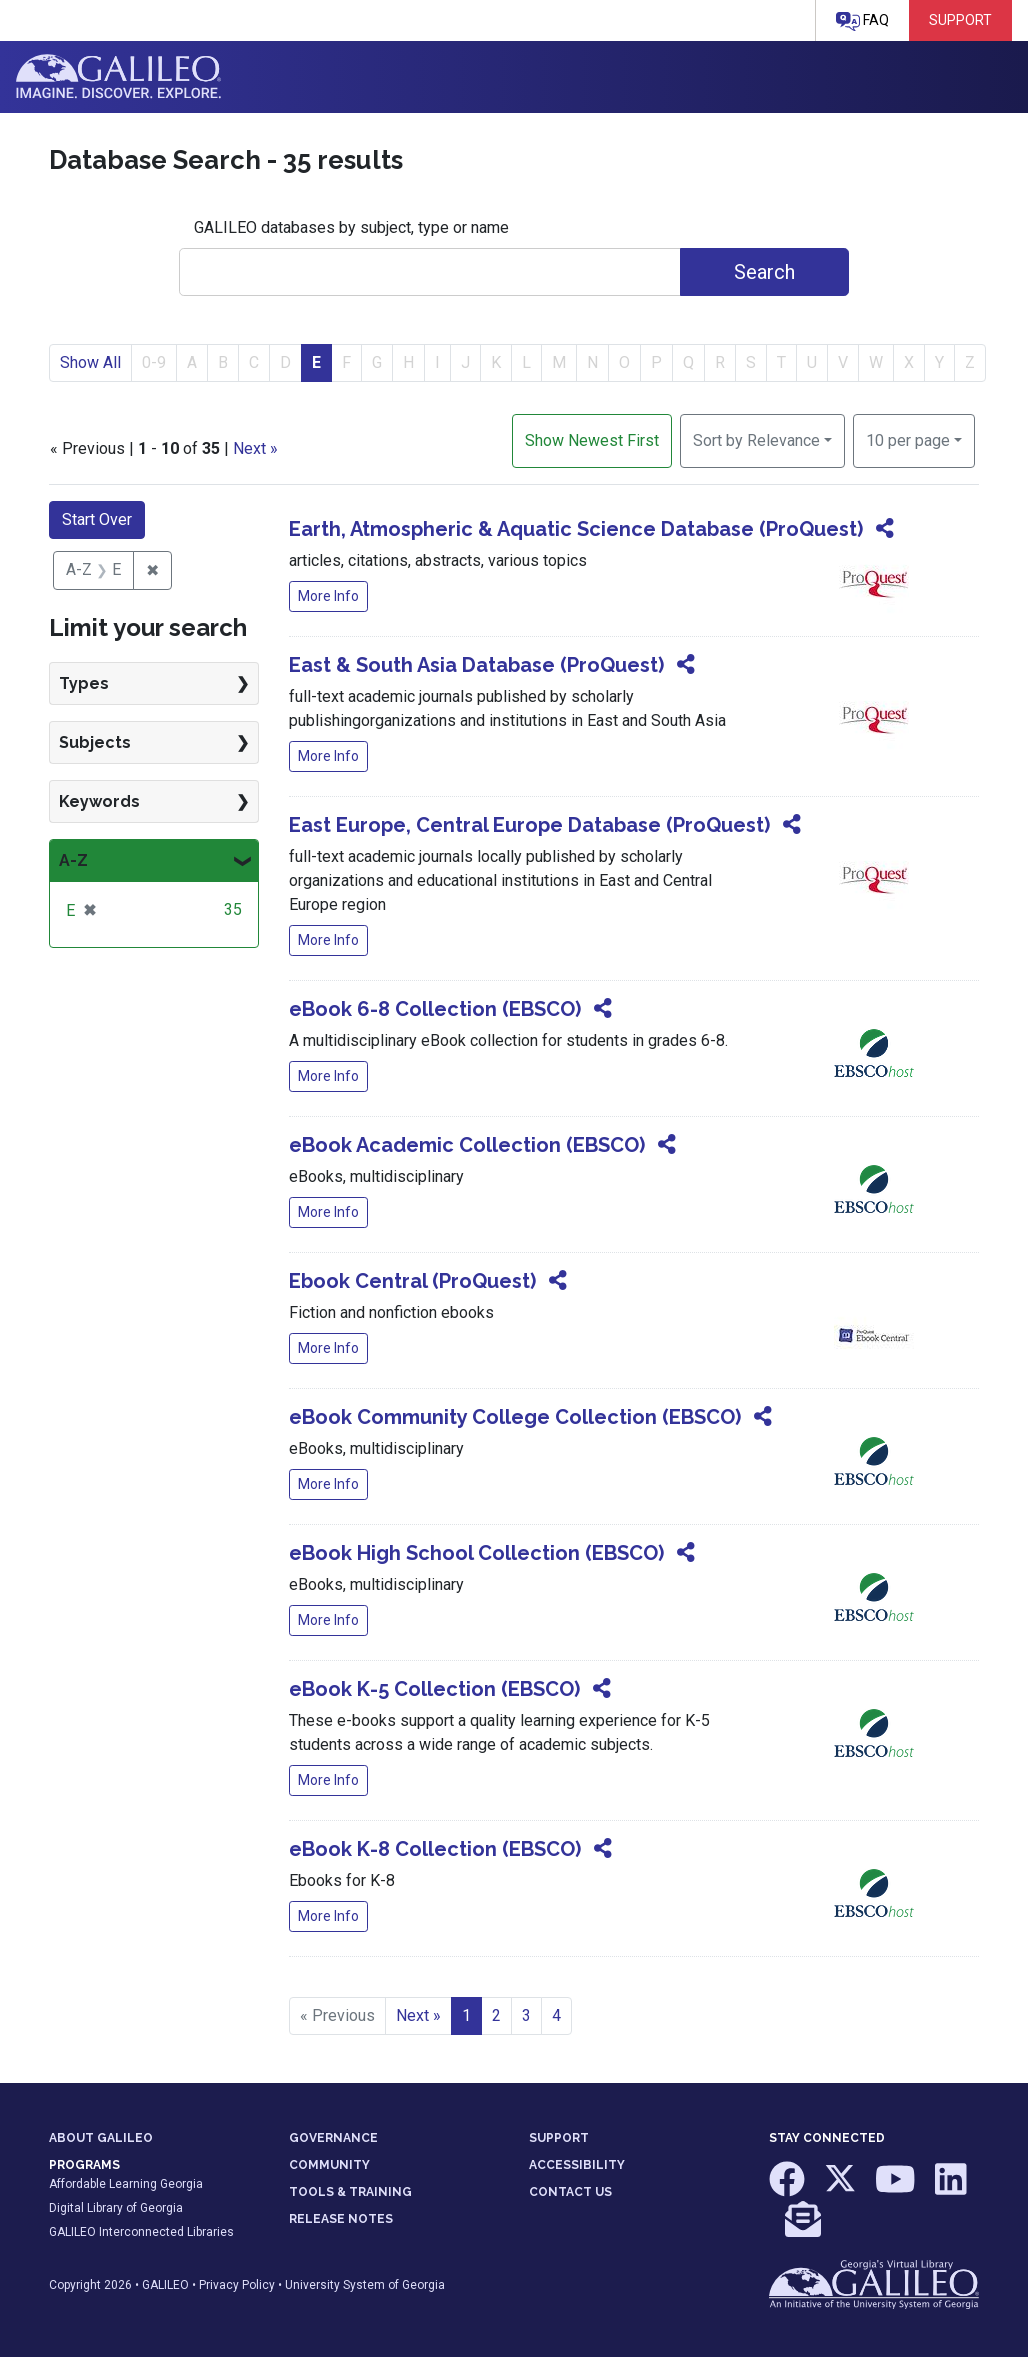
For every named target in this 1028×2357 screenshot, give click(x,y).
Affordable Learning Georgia (126, 2184)
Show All (90, 362)
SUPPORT (559, 2138)
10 (908, 439)
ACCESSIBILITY (577, 2165)
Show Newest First (592, 440)
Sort (756, 440)
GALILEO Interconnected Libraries (141, 2232)
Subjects (95, 742)
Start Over (97, 519)
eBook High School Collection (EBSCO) (476, 1553)
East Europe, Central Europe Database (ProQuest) (529, 825)
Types (84, 683)
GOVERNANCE (333, 2138)
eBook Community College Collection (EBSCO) (515, 1417)
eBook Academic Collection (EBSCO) (467, 1145)
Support (960, 20)
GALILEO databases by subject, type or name (351, 227)
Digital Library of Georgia (116, 2208)
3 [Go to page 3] (526, 2015)
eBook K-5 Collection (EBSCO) (434, 1689)
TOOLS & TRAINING (350, 2192)
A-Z (73, 860)
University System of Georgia (365, 2285)
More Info (328, 596)
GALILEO (165, 2285)
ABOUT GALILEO (101, 2138)
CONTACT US (570, 2192)
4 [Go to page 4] (556, 2015)
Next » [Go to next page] (418, 2015)
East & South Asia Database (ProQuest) (476, 665)
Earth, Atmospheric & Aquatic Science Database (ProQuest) (576, 529)
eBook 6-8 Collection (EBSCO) (435, 1009)
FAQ (862, 21)
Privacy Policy (237, 2285)
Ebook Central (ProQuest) (412, 1281)
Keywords (99, 801)
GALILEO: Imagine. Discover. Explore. (118, 77)
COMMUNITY (329, 2165)
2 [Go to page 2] (496, 2015)
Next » (255, 448)
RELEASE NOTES (341, 2219)
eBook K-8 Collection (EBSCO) (435, 1849)
